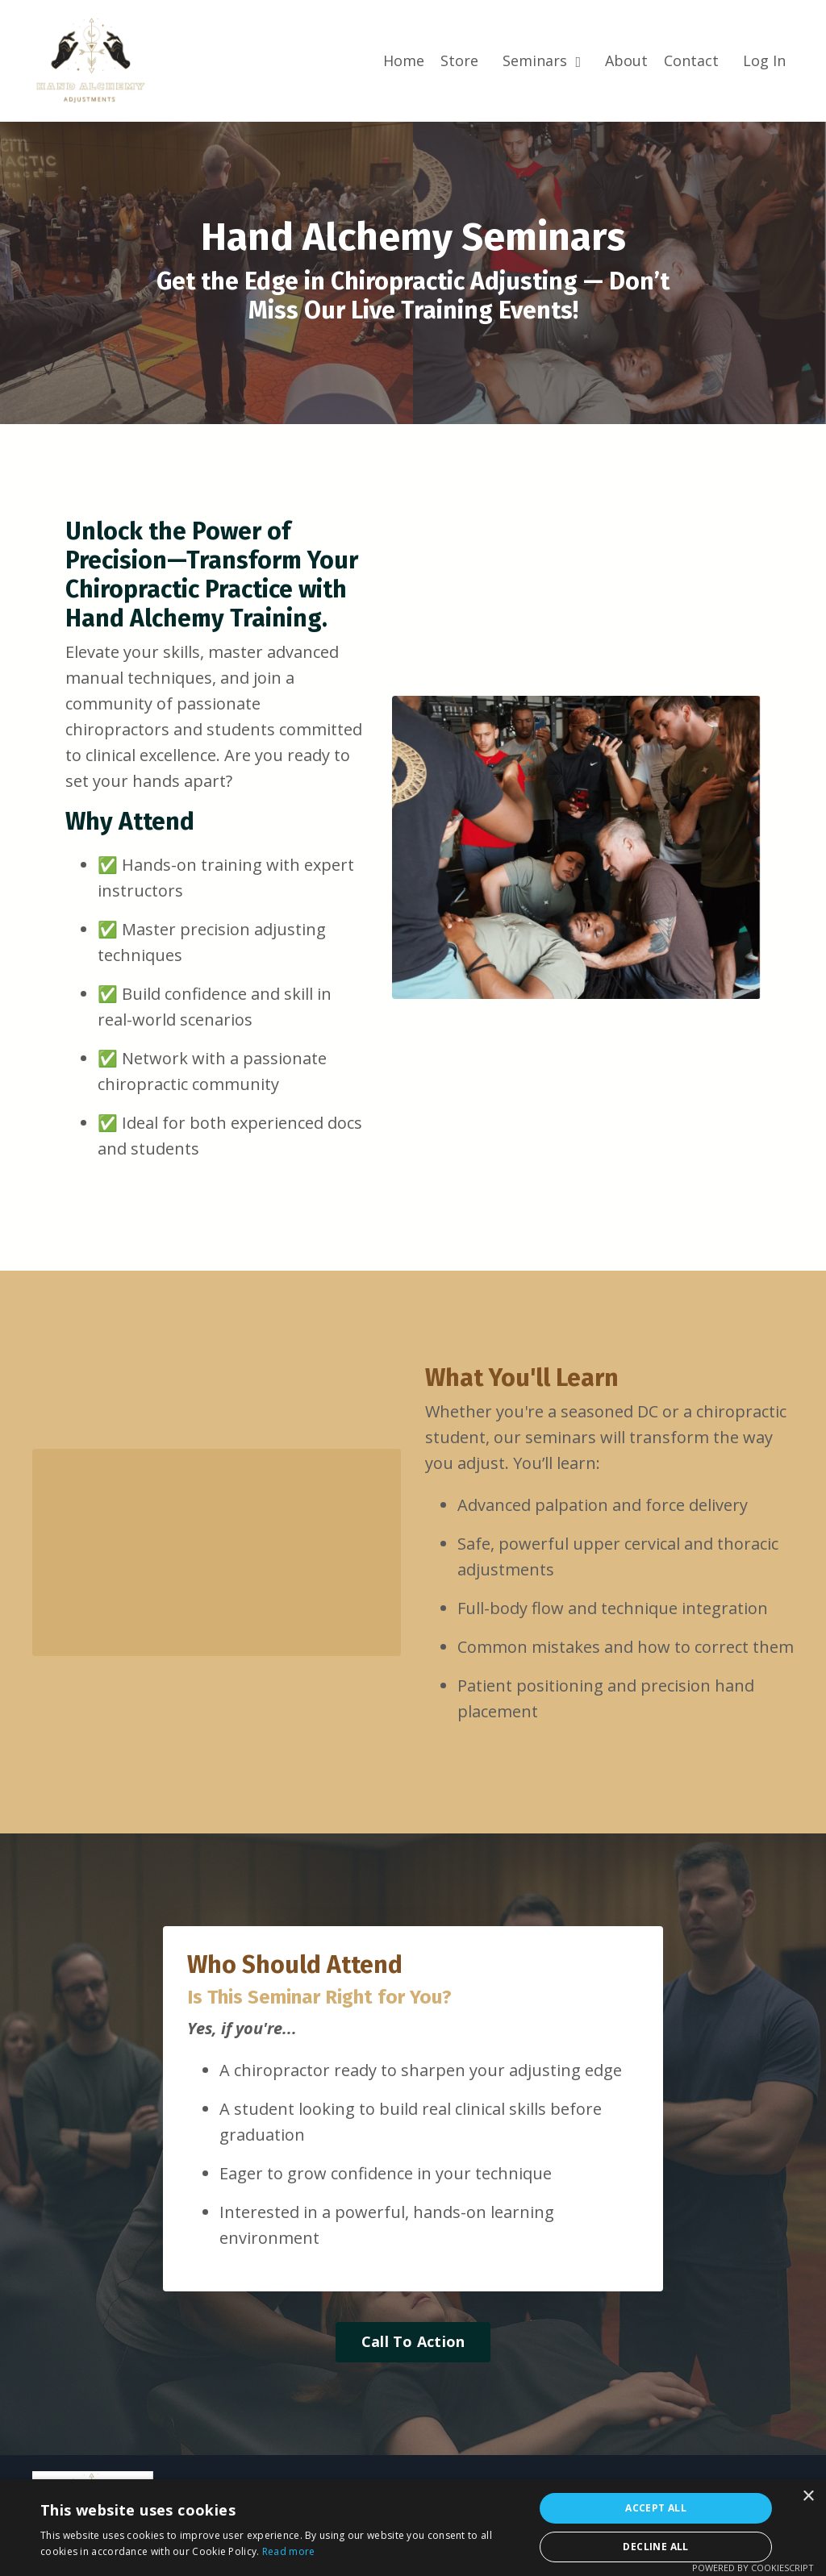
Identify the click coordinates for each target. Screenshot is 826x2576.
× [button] (808, 2497)
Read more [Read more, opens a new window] (288, 2551)
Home (403, 60)
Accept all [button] (655, 2508)
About (626, 60)
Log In (764, 60)
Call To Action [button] (413, 2341)
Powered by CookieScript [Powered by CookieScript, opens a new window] (753, 2567)
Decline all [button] (655, 2546)
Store (459, 60)
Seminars (542, 60)
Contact (691, 60)
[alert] (413, 2527)
